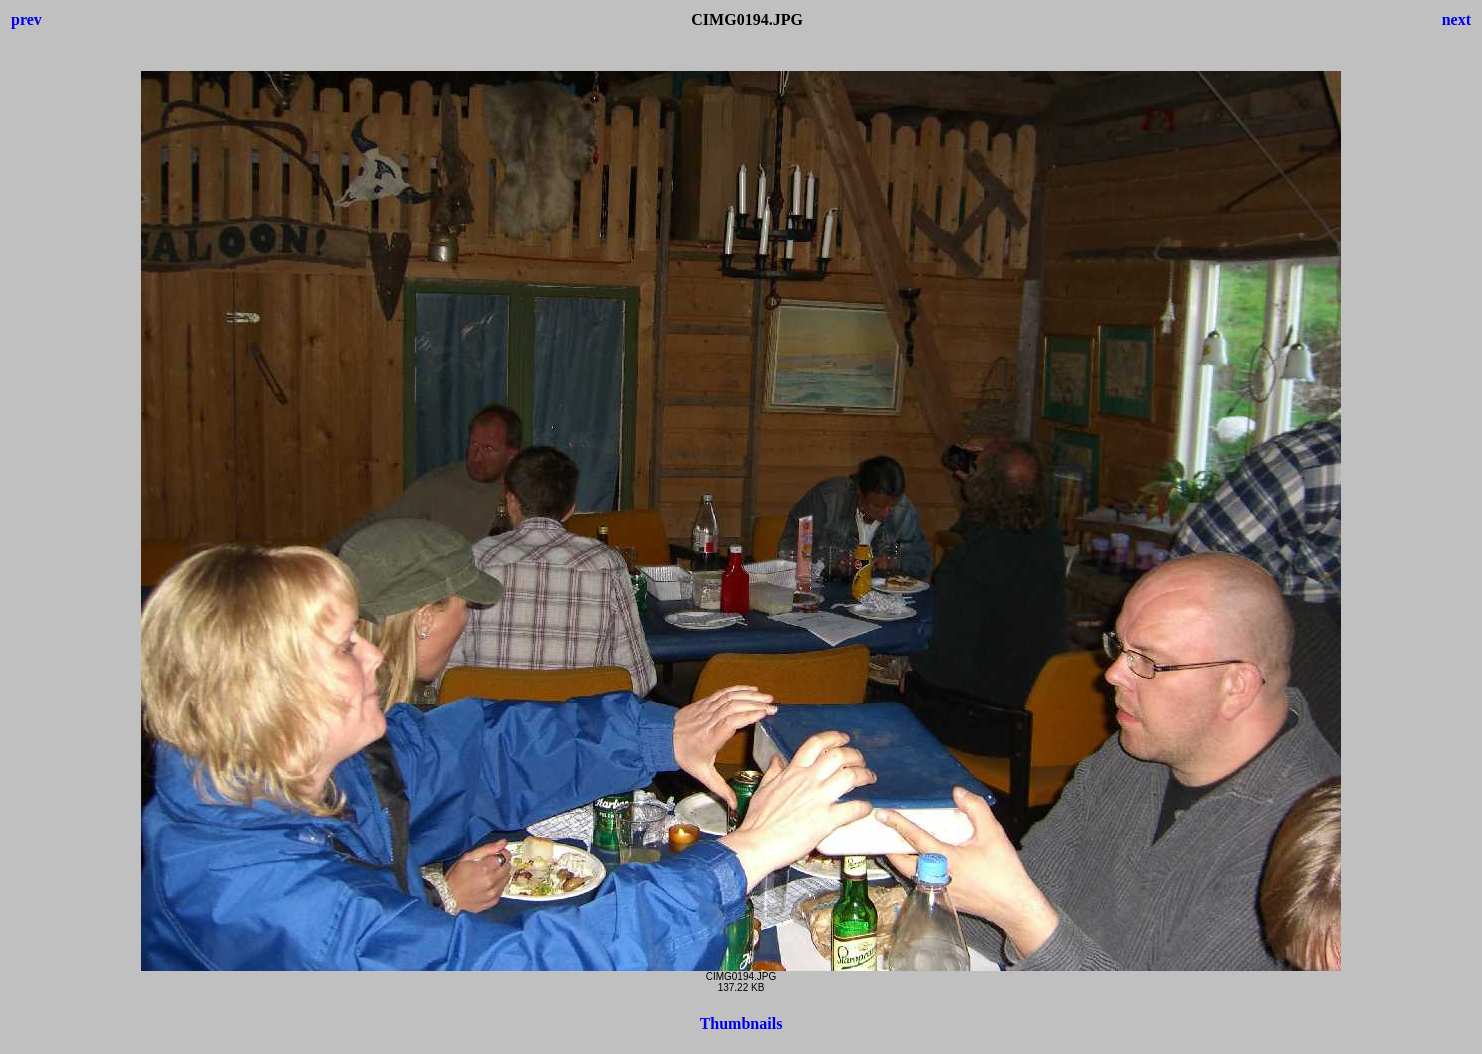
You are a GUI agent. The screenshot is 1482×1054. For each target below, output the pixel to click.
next (1456, 19)
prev (26, 19)
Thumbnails (741, 1023)
